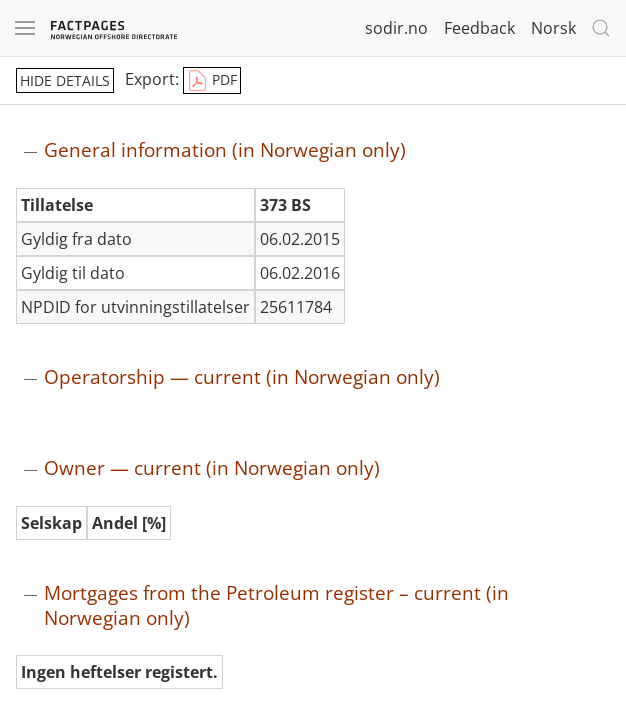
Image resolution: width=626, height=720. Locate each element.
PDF (212, 81)
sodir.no (396, 28)
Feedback (479, 28)
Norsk (553, 28)
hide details (65, 80)
